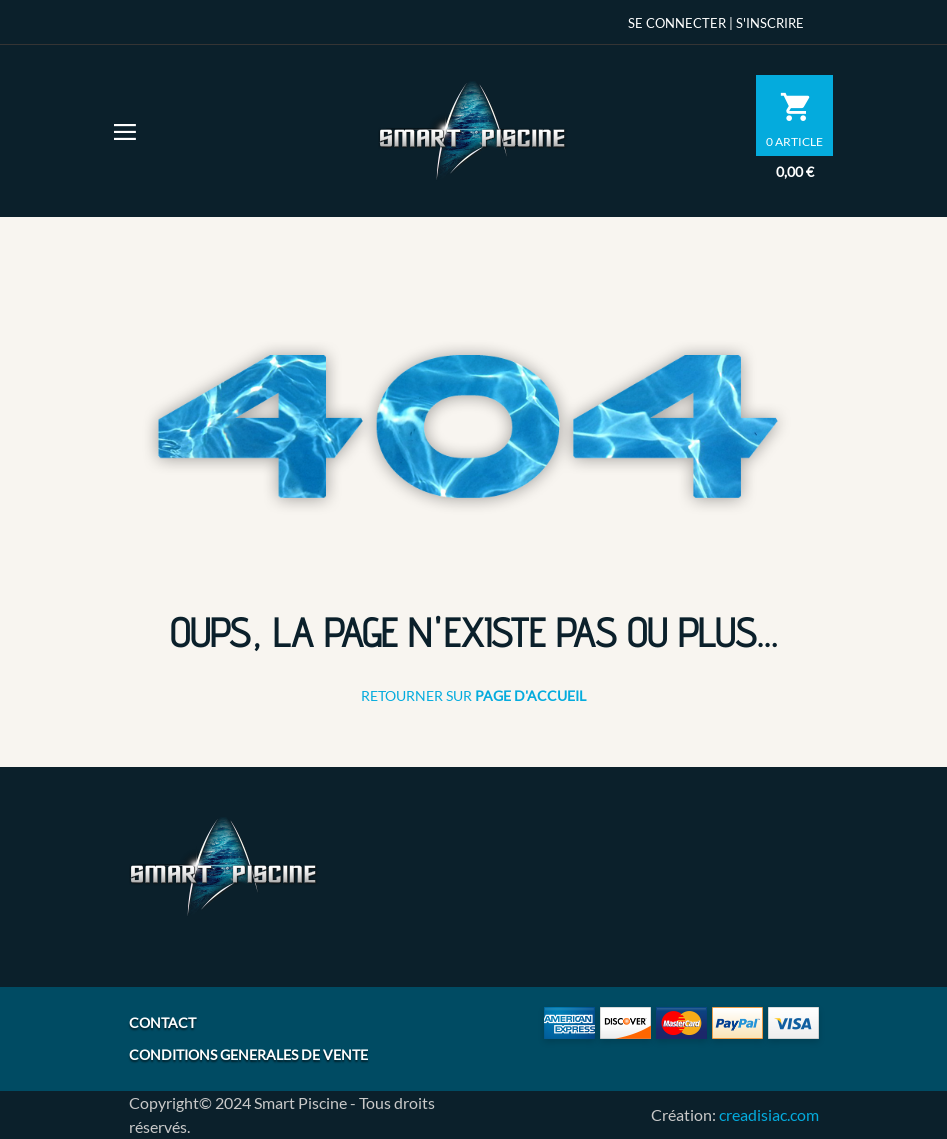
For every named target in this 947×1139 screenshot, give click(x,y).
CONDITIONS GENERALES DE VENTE (248, 1054)
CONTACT (162, 1022)
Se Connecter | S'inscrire (716, 23)
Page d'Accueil (530, 695)
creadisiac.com (769, 1114)
